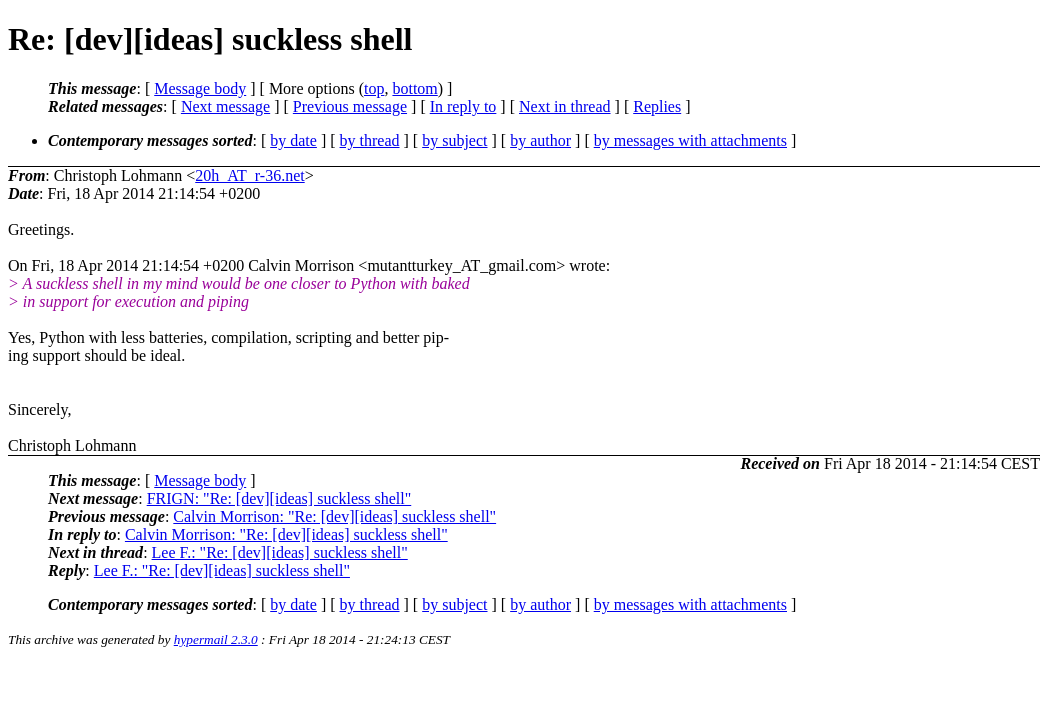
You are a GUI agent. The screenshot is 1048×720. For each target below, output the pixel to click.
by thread (370, 140)
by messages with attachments (690, 140)
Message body (200, 88)
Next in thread (565, 106)
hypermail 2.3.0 (216, 639)
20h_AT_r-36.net (249, 175)
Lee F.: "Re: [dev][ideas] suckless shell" (280, 552)
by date (293, 140)
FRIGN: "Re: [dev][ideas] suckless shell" (279, 498)
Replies (657, 106)
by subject (454, 140)
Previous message (350, 106)
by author (540, 140)
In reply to (463, 106)
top (374, 88)
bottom (414, 88)
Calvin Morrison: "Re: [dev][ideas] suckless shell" (334, 516)
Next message (225, 106)
